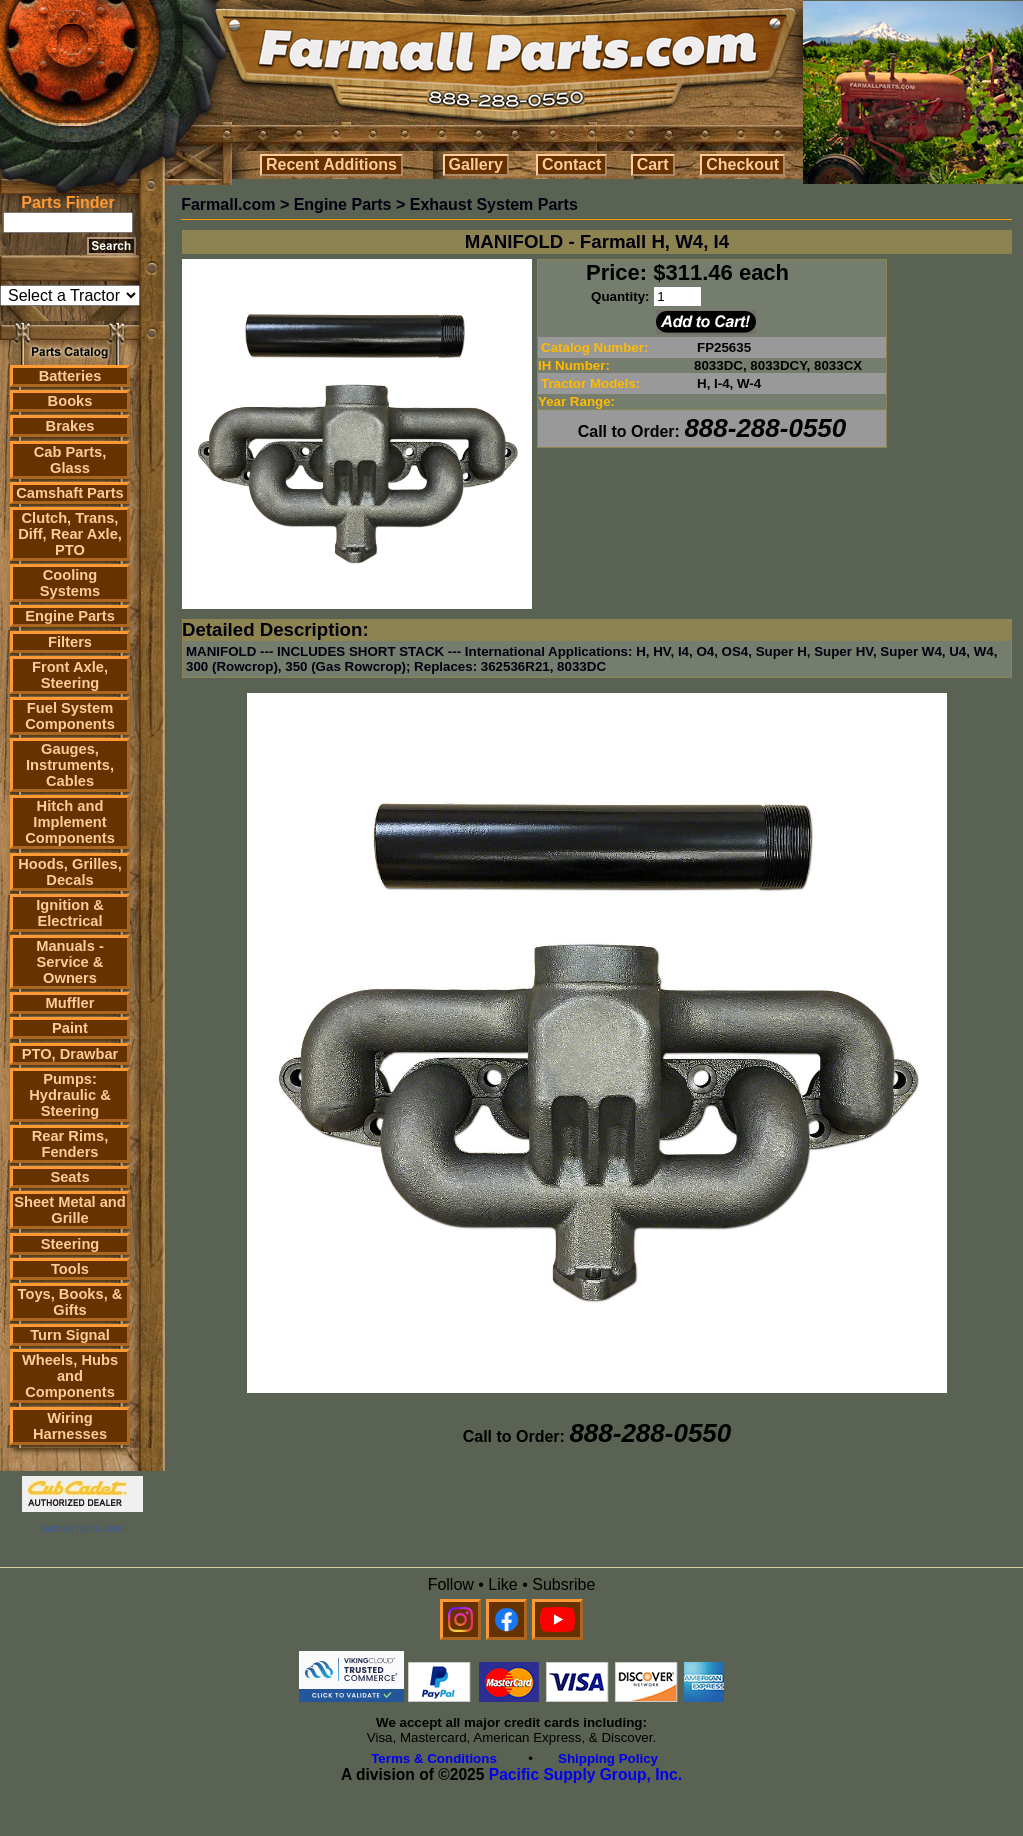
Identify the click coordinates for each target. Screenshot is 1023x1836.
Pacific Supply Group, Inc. (585, 1774)
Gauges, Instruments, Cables (70, 765)
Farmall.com (228, 204)
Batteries (70, 376)
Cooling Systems (70, 583)
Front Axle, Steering (70, 675)
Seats (69, 1177)
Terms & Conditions (434, 1758)
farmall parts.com (82, 1528)
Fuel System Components (70, 716)
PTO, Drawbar (70, 1054)
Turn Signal (70, 1335)
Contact (572, 164)
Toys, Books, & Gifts (70, 1302)
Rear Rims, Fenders (70, 1144)
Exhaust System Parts (494, 204)
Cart (653, 164)
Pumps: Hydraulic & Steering (69, 1095)
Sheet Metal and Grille (70, 1210)
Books (70, 401)
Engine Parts (70, 616)
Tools (70, 1269)
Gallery (476, 164)
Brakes (70, 426)
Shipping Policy (608, 1758)
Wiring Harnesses (70, 1426)
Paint (70, 1028)
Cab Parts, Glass (70, 460)
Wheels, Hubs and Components (70, 1376)
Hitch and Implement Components (70, 822)
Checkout (742, 164)
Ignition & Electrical (70, 913)
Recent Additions (331, 164)
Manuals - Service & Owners (70, 962)
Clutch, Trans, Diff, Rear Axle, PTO (70, 534)
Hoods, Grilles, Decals (69, 872)
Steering (70, 1244)
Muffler (70, 1003)
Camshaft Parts (70, 493)
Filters (70, 642)
